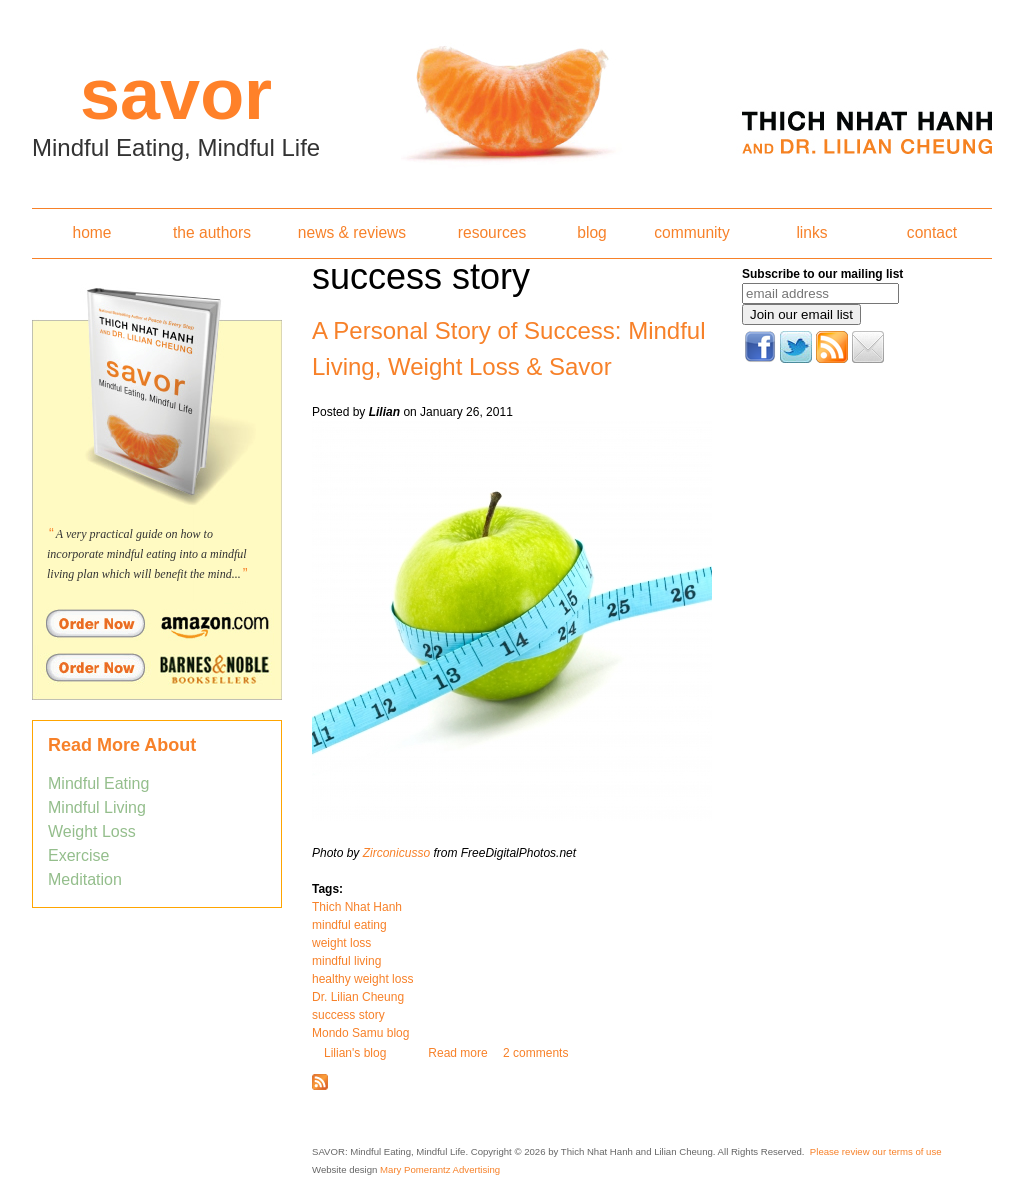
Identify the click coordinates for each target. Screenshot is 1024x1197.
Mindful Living (97, 807)
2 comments (535, 1053)
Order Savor (157, 623)
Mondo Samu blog (360, 1033)
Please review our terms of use (876, 1151)
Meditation (85, 879)
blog (591, 232)
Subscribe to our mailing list (822, 274)
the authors (212, 232)
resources (492, 232)
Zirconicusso (396, 853)
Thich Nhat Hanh (357, 907)
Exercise (78, 855)
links (811, 232)
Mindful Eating (98, 783)
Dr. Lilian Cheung (358, 997)
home (91, 232)
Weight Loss (92, 831)
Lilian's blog (355, 1053)
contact (932, 232)
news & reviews (352, 232)
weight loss (341, 943)
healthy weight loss (362, 979)
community (691, 232)
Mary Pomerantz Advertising (440, 1169)
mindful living (346, 961)
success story (348, 1015)
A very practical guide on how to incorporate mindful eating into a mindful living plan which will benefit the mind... (147, 554)
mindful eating (349, 925)
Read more (457, 1053)
